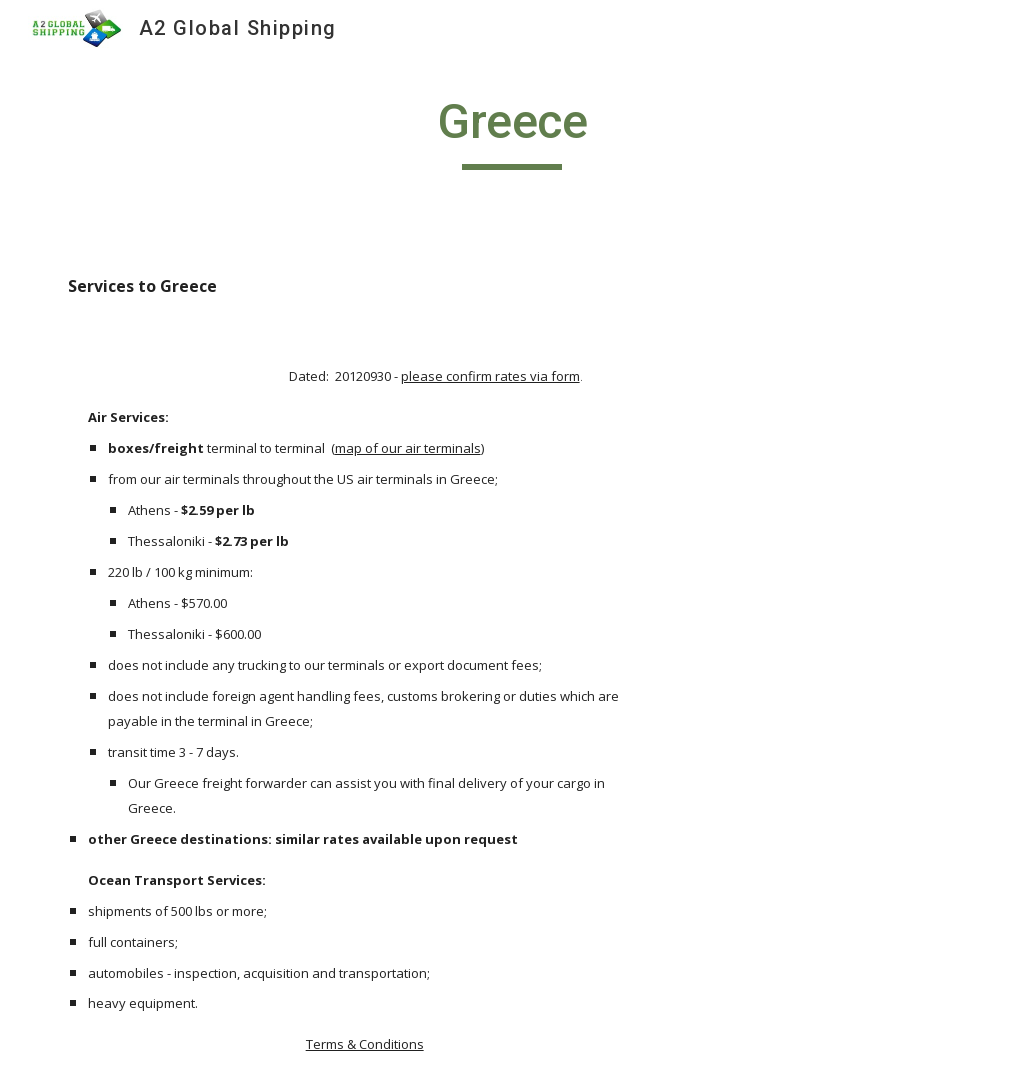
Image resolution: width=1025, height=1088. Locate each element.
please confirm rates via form (490, 376)
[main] (512, 131)
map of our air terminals (408, 448)
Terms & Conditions (365, 1044)
